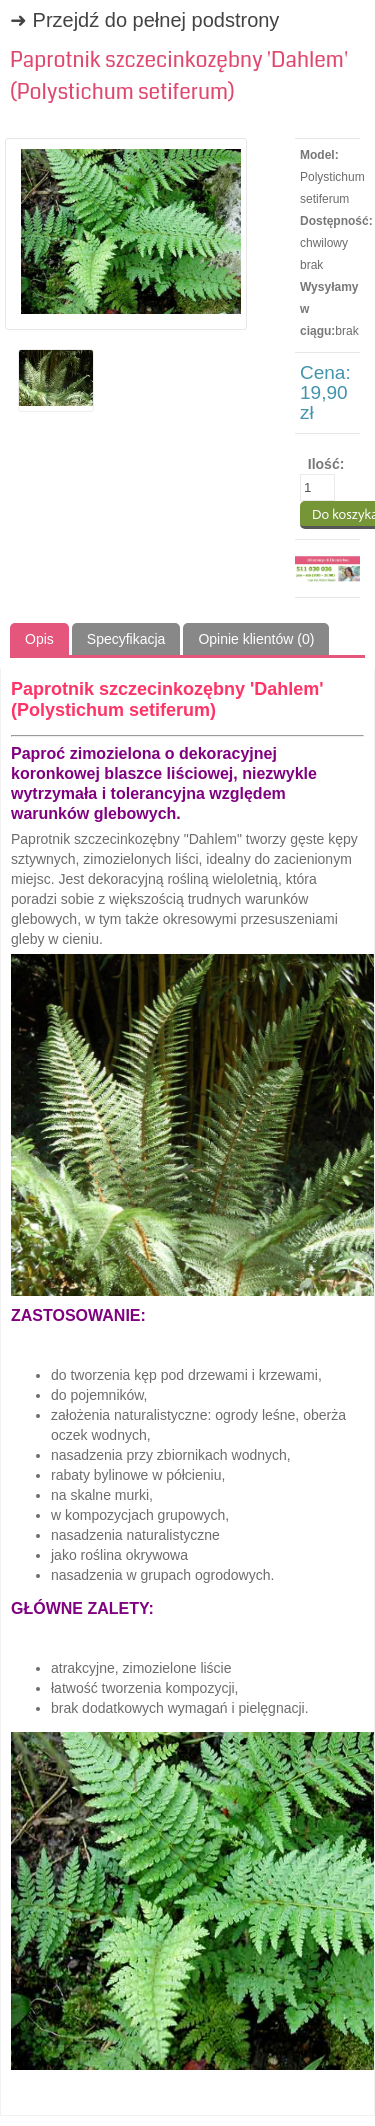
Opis (39, 639)
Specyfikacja (126, 639)
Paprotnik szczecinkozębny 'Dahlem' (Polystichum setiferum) (179, 76)
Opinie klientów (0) (256, 639)
